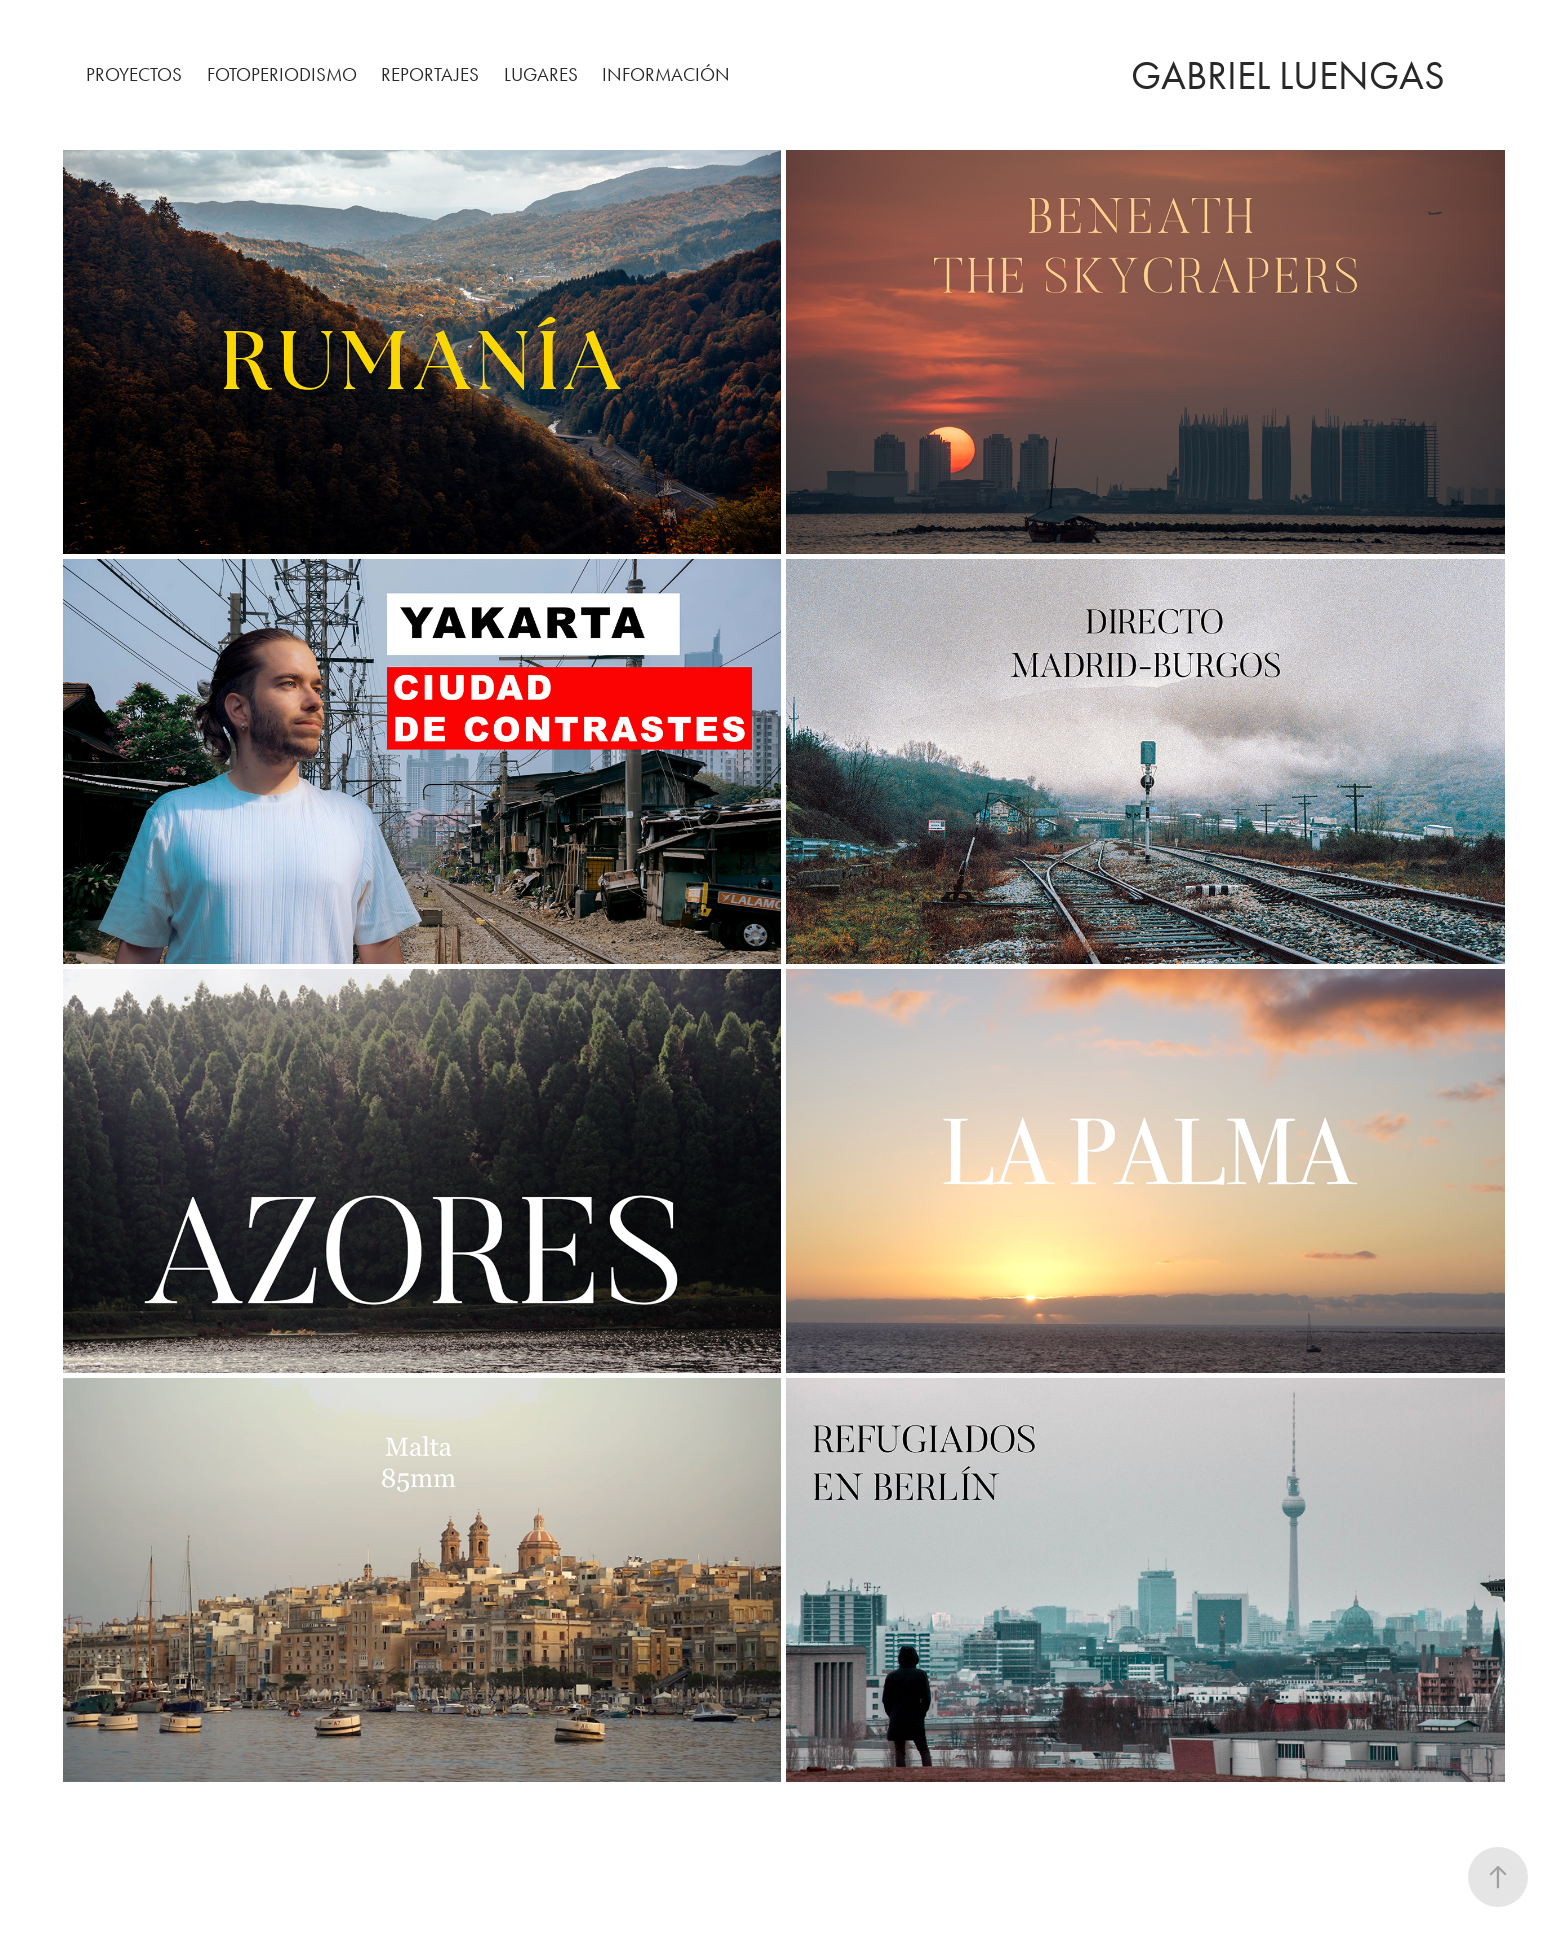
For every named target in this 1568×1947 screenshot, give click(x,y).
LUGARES (541, 74)
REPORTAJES (430, 74)
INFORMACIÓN (666, 74)
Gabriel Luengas (1288, 75)
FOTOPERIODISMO (282, 74)
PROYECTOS (134, 74)
